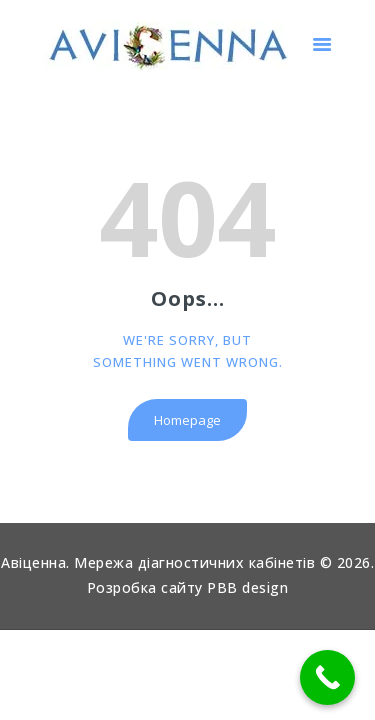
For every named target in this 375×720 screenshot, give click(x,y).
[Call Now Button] (327, 677)
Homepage (187, 420)
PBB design (247, 587)
